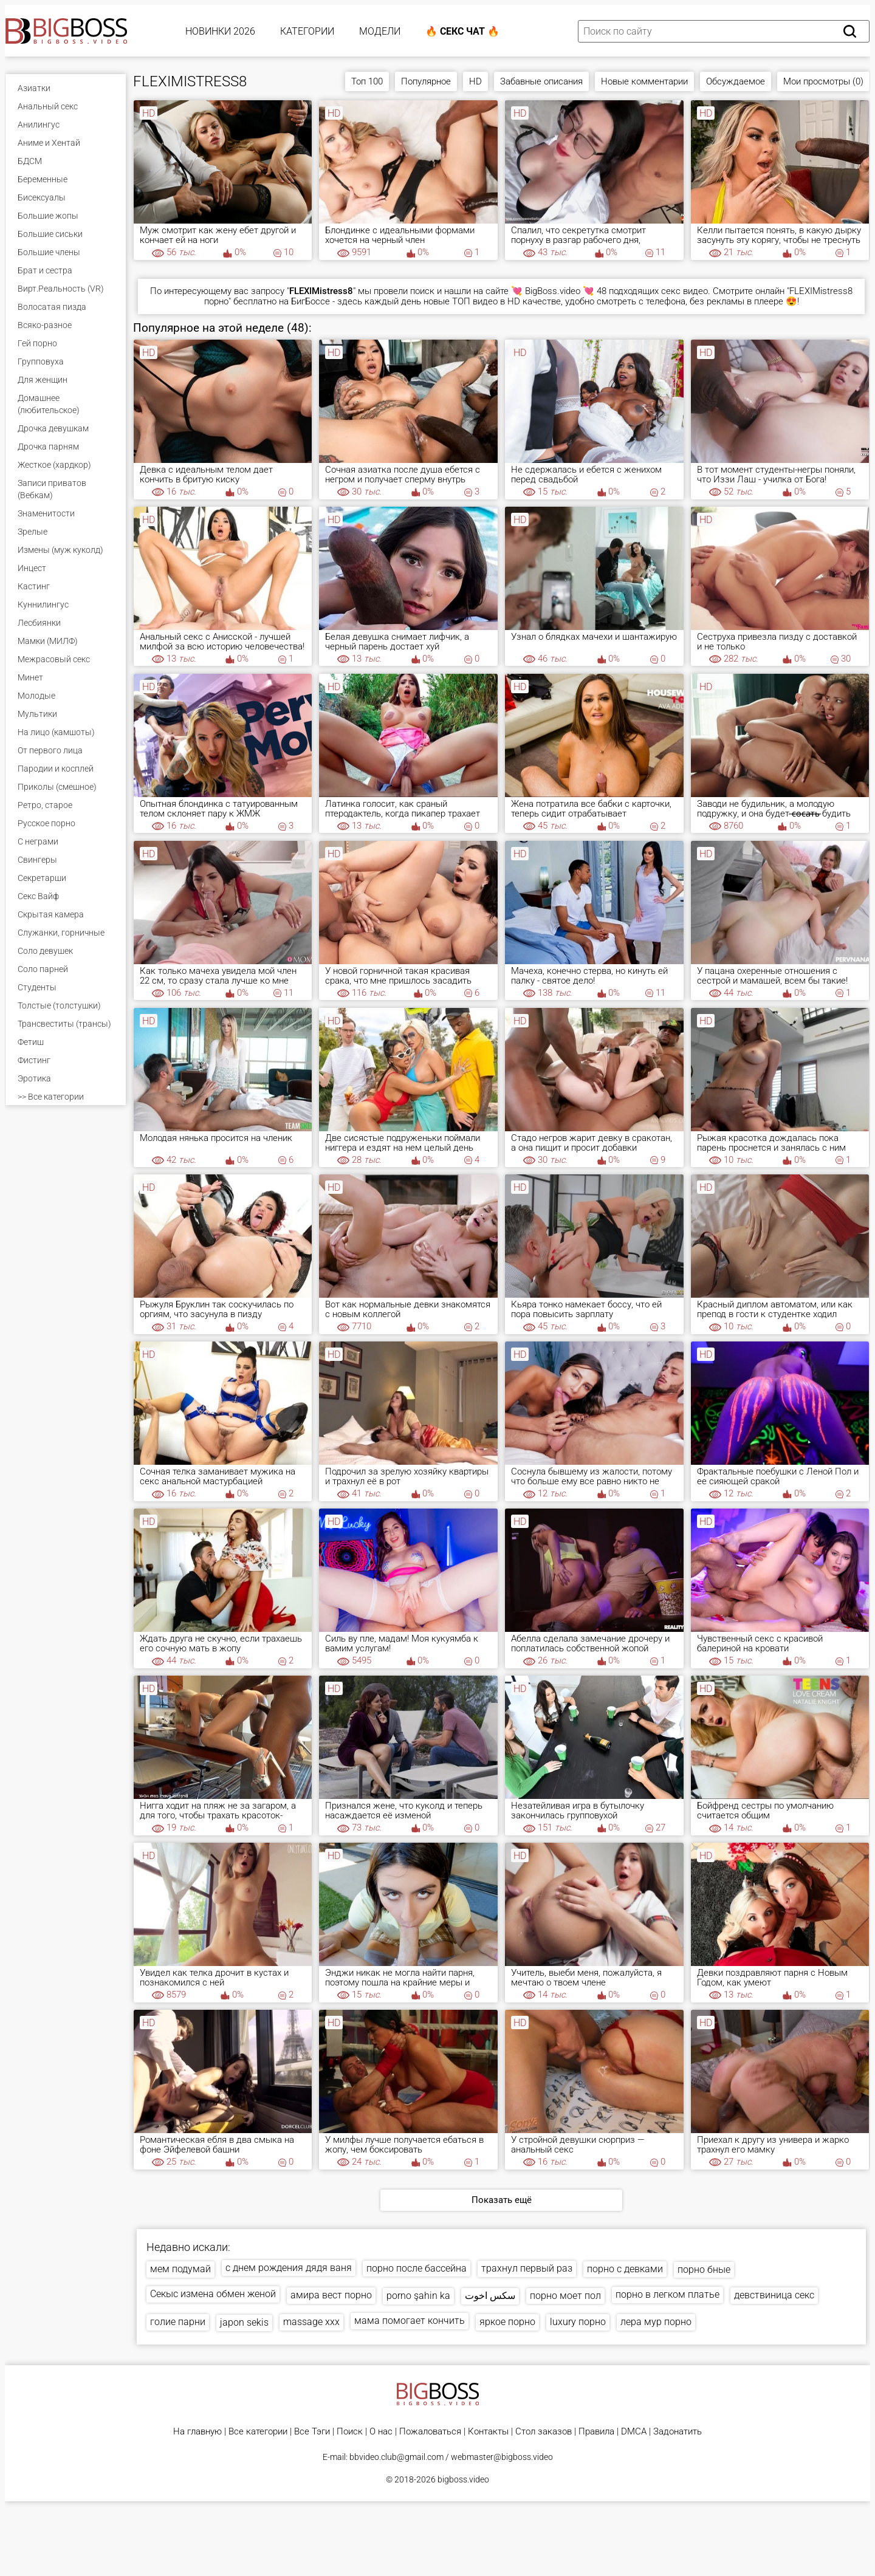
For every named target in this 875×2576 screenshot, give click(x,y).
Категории (307, 31)
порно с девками (625, 2269)
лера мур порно (655, 2322)
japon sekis (244, 2322)
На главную (197, 2432)
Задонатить (677, 2432)
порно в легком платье (667, 2294)
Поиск (350, 2432)
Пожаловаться (430, 2432)
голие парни (177, 2322)
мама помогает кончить (409, 2320)
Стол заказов (543, 2432)
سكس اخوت (490, 2295)
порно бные (704, 2269)
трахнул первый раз (526, 2268)
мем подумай (180, 2269)
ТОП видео (475, 301)
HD (475, 81)
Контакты (488, 2432)
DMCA (634, 2432)
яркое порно (507, 2322)
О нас (381, 2432)
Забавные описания (541, 81)
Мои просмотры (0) (823, 81)
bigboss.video (463, 2479)
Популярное (426, 81)
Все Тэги (312, 2432)
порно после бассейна (416, 2268)
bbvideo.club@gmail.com (396, 2457)
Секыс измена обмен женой (213, 2294)
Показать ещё (502, 2199)
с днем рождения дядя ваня (288, 2267)
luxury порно (578, 2322)
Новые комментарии (644, 81)
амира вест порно (331, 2295)
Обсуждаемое (735, 81)
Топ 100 (367, 81)
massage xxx (311, 2322)
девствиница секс (774, 2295)
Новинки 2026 (220, 31)
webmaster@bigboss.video (502, 2457)
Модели (379, 31)
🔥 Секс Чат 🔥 (462, 31)
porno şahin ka (418, 2295)
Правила (596, 2432)
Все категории (257, 2432)
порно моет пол (565, 2295)
